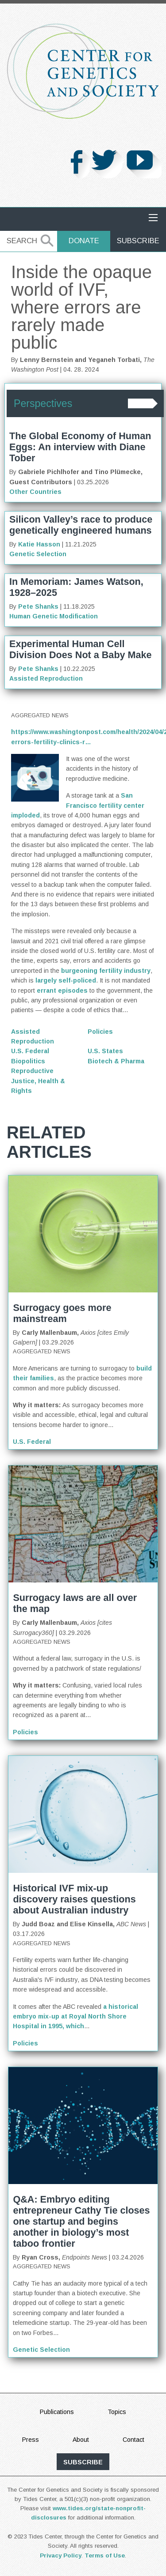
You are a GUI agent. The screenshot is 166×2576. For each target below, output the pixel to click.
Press (30, 2439)
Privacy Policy (60, 2555)
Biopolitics (28, 1061)
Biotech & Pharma (116, 1061)
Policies (100, 1031)
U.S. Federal (30, 1051)
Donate (84, 241)
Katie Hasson (39, 544)
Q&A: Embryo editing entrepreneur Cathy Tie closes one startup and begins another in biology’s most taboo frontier (81, 2221)
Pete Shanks (38, 606)
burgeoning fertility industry (106, 970)
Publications (57, 2411)
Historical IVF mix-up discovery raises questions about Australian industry (74, 1899)
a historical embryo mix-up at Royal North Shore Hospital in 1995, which (75, 2016)
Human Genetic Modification (53, 616)
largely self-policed (65, 980)
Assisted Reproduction (46, 678)
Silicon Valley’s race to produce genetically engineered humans (80, 525)
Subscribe (138, 241)
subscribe (83, 2462)
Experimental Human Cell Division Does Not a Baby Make (80, 649)
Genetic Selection (37, 553)
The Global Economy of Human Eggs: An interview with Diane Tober (80, 446)
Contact (133, 2439)
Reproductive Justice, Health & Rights (38, 1080)
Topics (117, 2411)
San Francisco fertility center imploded (77, 805)
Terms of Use (105, 2555)
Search (22, 241)
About (81, 2439)
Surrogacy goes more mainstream (62, 1313)
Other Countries (35, 491)
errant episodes (62, 990)
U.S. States (105, 1051)
